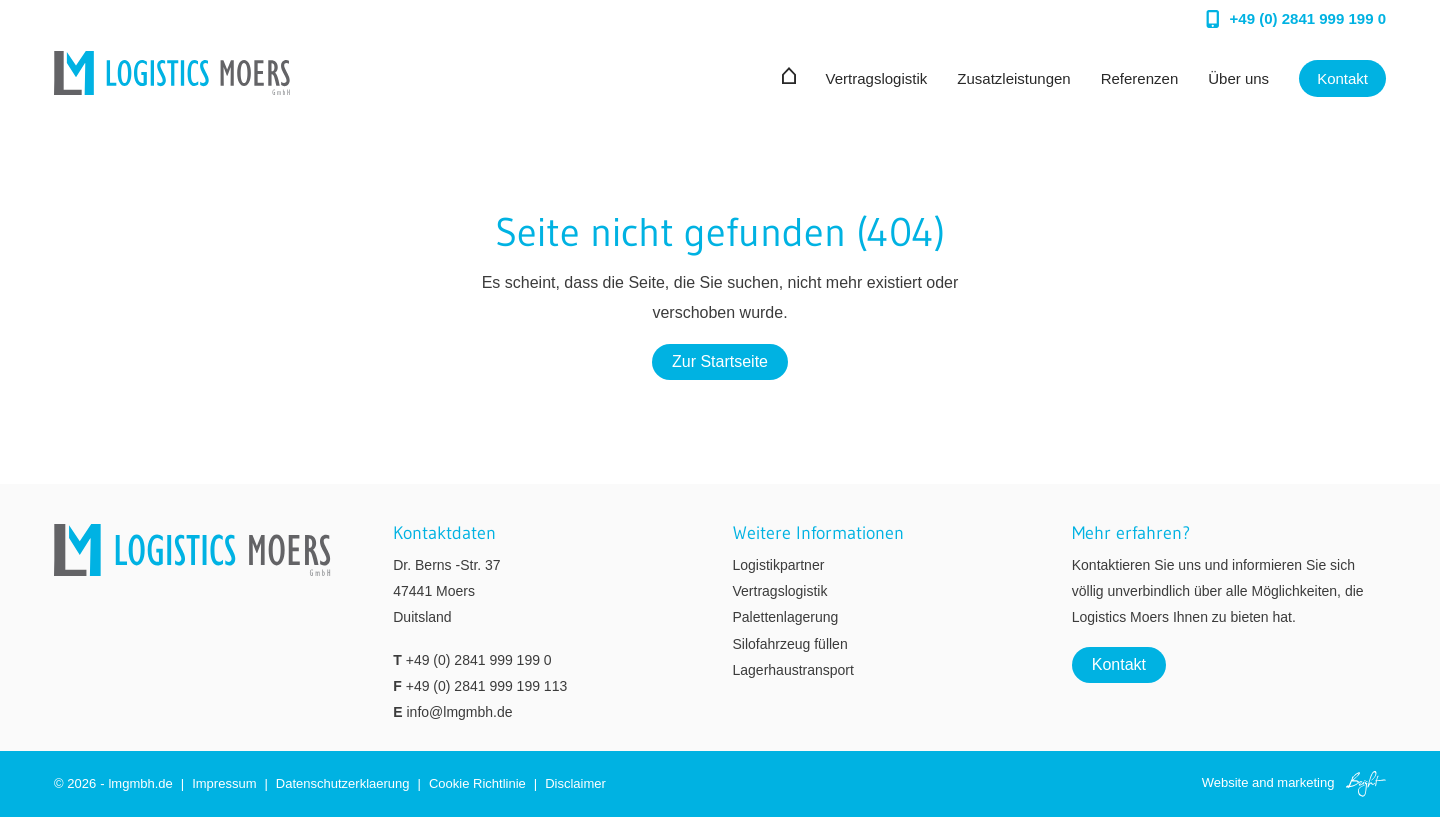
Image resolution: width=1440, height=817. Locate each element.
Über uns (1238, 78)
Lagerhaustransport (793, 670)
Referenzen (1140, 78)
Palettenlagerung (786, 617)
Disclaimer (575, 783)
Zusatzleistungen (1013, 78)
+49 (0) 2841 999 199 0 (479, 660)
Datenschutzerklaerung (343, 783)
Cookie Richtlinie (477, 783)
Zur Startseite (720, 361)
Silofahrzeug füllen (790, 644)
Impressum (224, 783)
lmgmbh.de (140, 783)
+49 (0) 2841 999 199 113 (487, 686)
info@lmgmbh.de (459, 712)
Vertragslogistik (877, 78)
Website (1225, 782)
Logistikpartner (779, 565)
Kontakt (1342, 78)
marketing (1305, 782)
